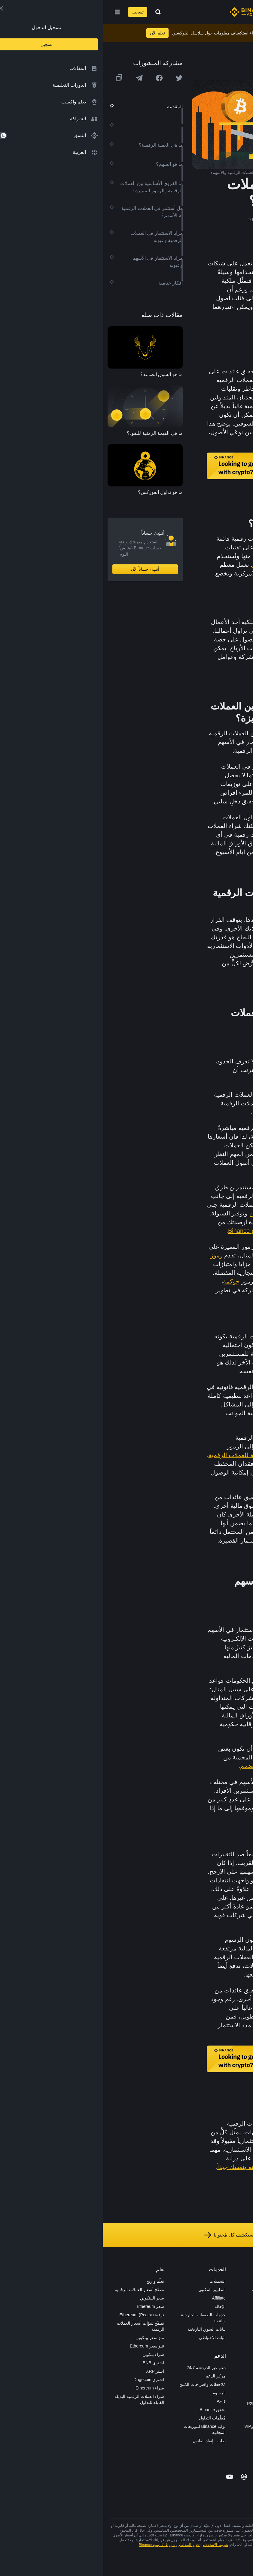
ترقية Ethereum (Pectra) (39, 2314)
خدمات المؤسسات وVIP (163, 2426)
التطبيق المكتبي (109, 2289)
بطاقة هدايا (174, 2323)
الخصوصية (237, 2340)
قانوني (240, 2323)
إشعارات (238, 2382)
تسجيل (35, 12)
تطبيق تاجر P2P (170, 2395)
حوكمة (128, 1281)
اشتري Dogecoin (46, 2379)
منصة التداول (173, 2281)
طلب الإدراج (173, 2418)
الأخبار (240, 2306)
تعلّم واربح (53, 2281)
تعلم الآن (54, 33)
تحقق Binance (110, 2409)
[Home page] (146, 12)
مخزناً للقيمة (165, 564)
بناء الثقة (238, 2348)
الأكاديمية (176, 2314)
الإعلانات (238, 2298)
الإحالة (117, 2306)
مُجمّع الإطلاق (172, 2331)
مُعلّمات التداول (109, 2418)
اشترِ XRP (52, 2371)
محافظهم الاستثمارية (189, 963)
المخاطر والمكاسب (182, 946)
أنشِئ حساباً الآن (42, 569)
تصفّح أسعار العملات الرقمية (37, 2289)
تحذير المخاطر (233, 2373)
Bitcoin (213, 1446)
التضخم (146, 1766)
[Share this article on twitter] (76, 78)
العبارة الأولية (175, 1463)
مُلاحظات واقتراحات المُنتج (100, 2384)
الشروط (238, 2331)
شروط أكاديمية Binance (54, 2545)
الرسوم (116, 2392)
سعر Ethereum (48, 2306)
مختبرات (176, 2434)
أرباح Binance (143, 1230)
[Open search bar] (53, 12)
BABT (178, 2348)
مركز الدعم (113, 2376)
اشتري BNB (51, 2362)
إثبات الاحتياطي (109, 2337)
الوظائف (238, 2289)
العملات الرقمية (214, 538)
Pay (180, 2298)
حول (242, 2281)
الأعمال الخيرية (171, 2365)
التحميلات (115, 2281)
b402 (179, 2443)
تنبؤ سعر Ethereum (44, 2346)
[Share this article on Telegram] (36, 78)
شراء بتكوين (51, 2354)
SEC (197, 1724)
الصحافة (238, 2314)
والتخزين (158, 1213)
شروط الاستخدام (112, 2545)
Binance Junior (170, 2306)
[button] (14, 12)
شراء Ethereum (47, 2388)
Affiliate (116, 2298)
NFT (180, 2340)
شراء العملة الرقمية (166, 2289)
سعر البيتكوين (49, 2298)
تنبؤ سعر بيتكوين (47, 2337)
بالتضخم (169, 1145)
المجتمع (239, 2365)
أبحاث (179, 2356)
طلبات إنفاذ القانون (106, 2440)
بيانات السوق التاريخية (104, 2329)
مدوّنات (239, 2356)
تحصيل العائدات (190, 1213)
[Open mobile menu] (14, 12)
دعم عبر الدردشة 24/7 (103, 2367)
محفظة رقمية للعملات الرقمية (144, 1455)
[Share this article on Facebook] (56, 78)
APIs (118, 2401)
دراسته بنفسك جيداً (138, 2167)
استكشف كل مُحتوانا (126, 2235)
